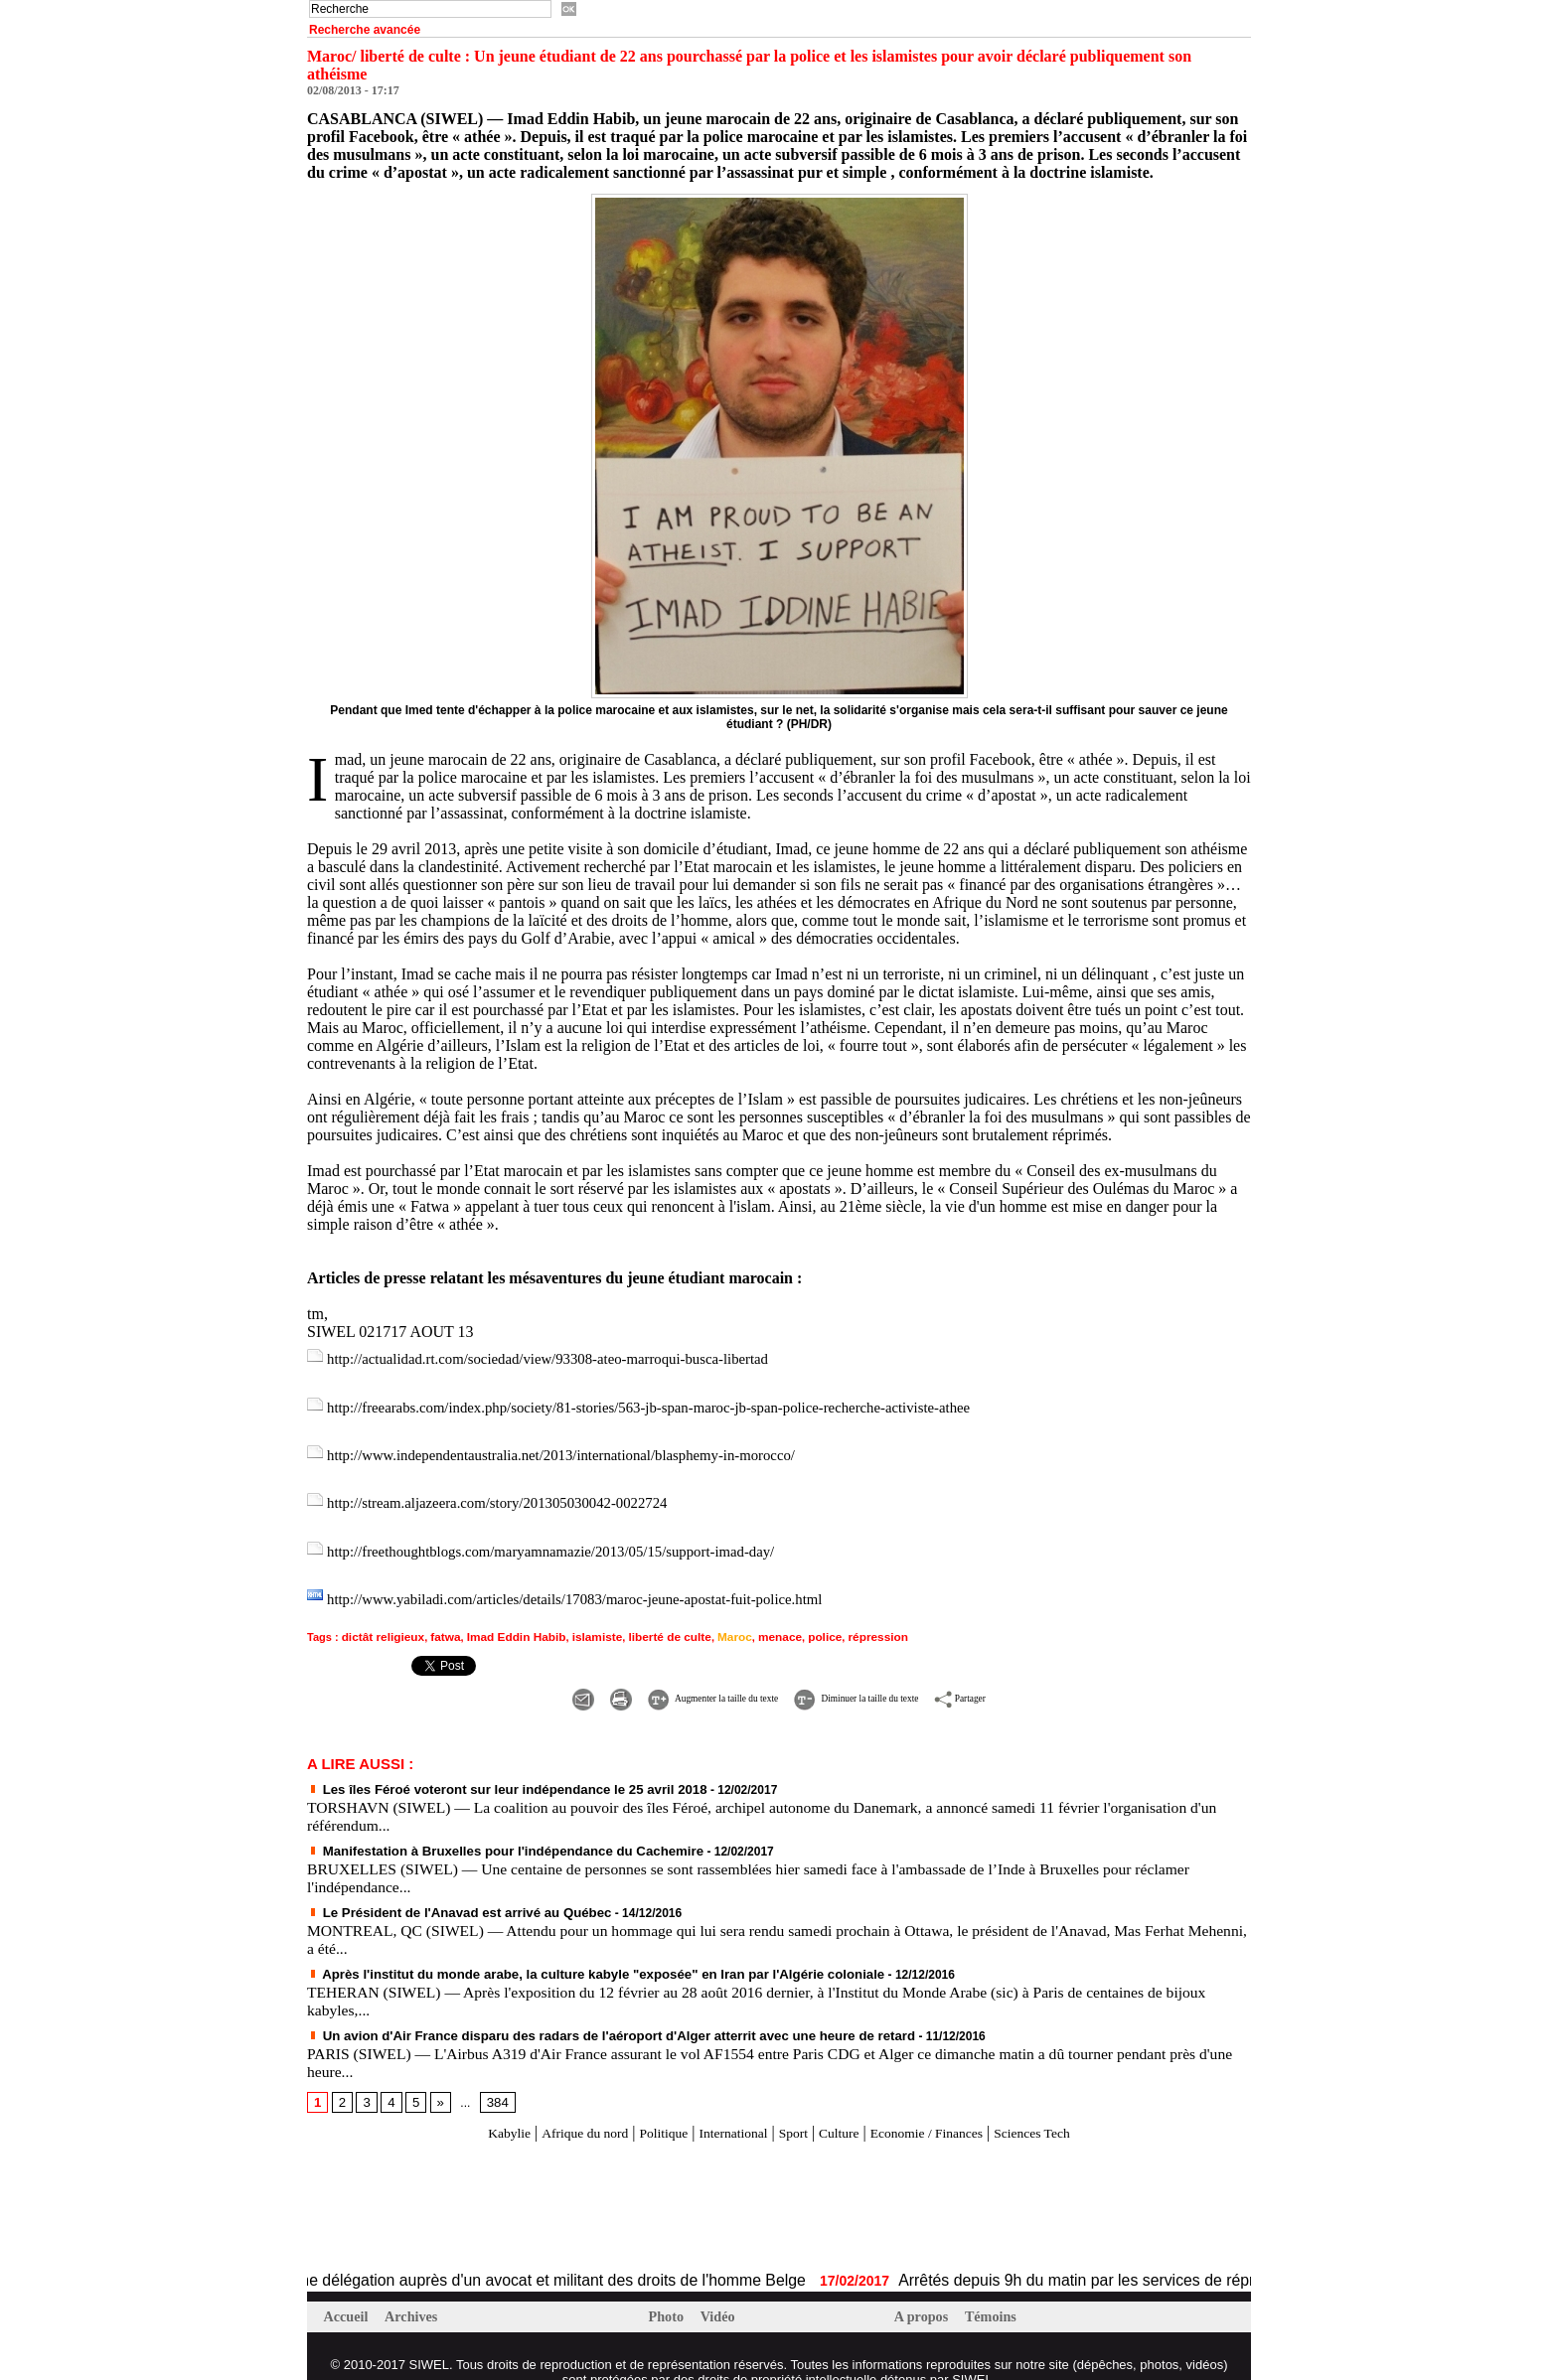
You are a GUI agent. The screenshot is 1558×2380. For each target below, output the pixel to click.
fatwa (438, 1621)
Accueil (349, 2295)
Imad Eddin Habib (505, 1621)
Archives (416, 2295)
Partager (1033, 1680)
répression (843, 1621)
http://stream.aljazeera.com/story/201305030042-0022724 (511, 1494)
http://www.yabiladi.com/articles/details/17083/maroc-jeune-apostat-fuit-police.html (595, 1585)
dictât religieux (380, 1621)
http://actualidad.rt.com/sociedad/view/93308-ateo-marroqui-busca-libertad (566, 1357)
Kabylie (467, 2110)
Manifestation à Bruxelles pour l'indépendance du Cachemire (487, 1832)
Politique (645, 2110)
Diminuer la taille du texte (882, 1680)
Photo (669, 2295)
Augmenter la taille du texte (666, 1680)
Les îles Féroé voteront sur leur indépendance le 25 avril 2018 (489, 1771)
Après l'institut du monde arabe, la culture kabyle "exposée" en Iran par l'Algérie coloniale (569, 1953)
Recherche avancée (364, 30)
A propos (924, 2295)
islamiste (580, 1621)
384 (493, 2080)
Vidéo (721, 2295)
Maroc (709, 1621)
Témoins (997, 2295)
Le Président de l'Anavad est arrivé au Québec (445, 1892)
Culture (846, 2110)
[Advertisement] (539, 2185)
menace (751, 1621)
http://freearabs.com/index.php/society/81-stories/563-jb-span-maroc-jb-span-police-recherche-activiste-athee (675, 1403)
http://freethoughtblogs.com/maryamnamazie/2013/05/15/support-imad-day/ (569, 1540)
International (725, 2110)
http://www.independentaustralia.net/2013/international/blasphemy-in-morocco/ (581, 1448)
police (794, 1621)
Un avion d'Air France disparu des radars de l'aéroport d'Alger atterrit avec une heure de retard (583, 2013)
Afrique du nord (554, 2110)
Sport (794, 2110)
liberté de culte (649, 1621)
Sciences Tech (1071, 2110)
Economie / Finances (947, 2110)
